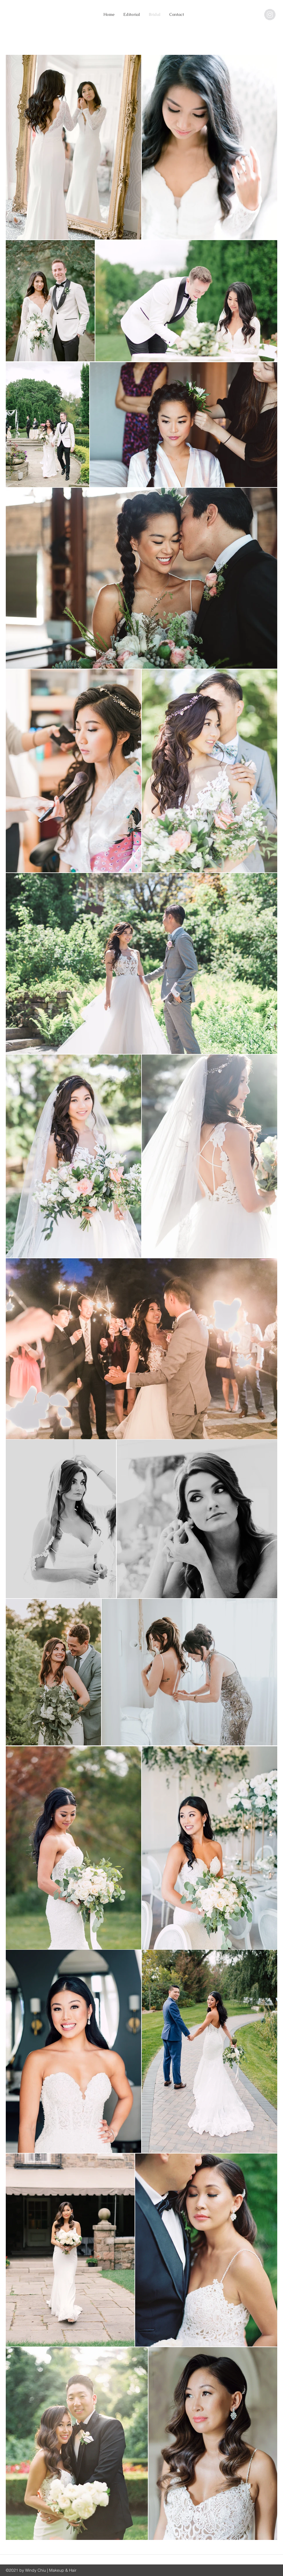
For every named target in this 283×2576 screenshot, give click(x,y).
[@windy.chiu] (269, 14)
